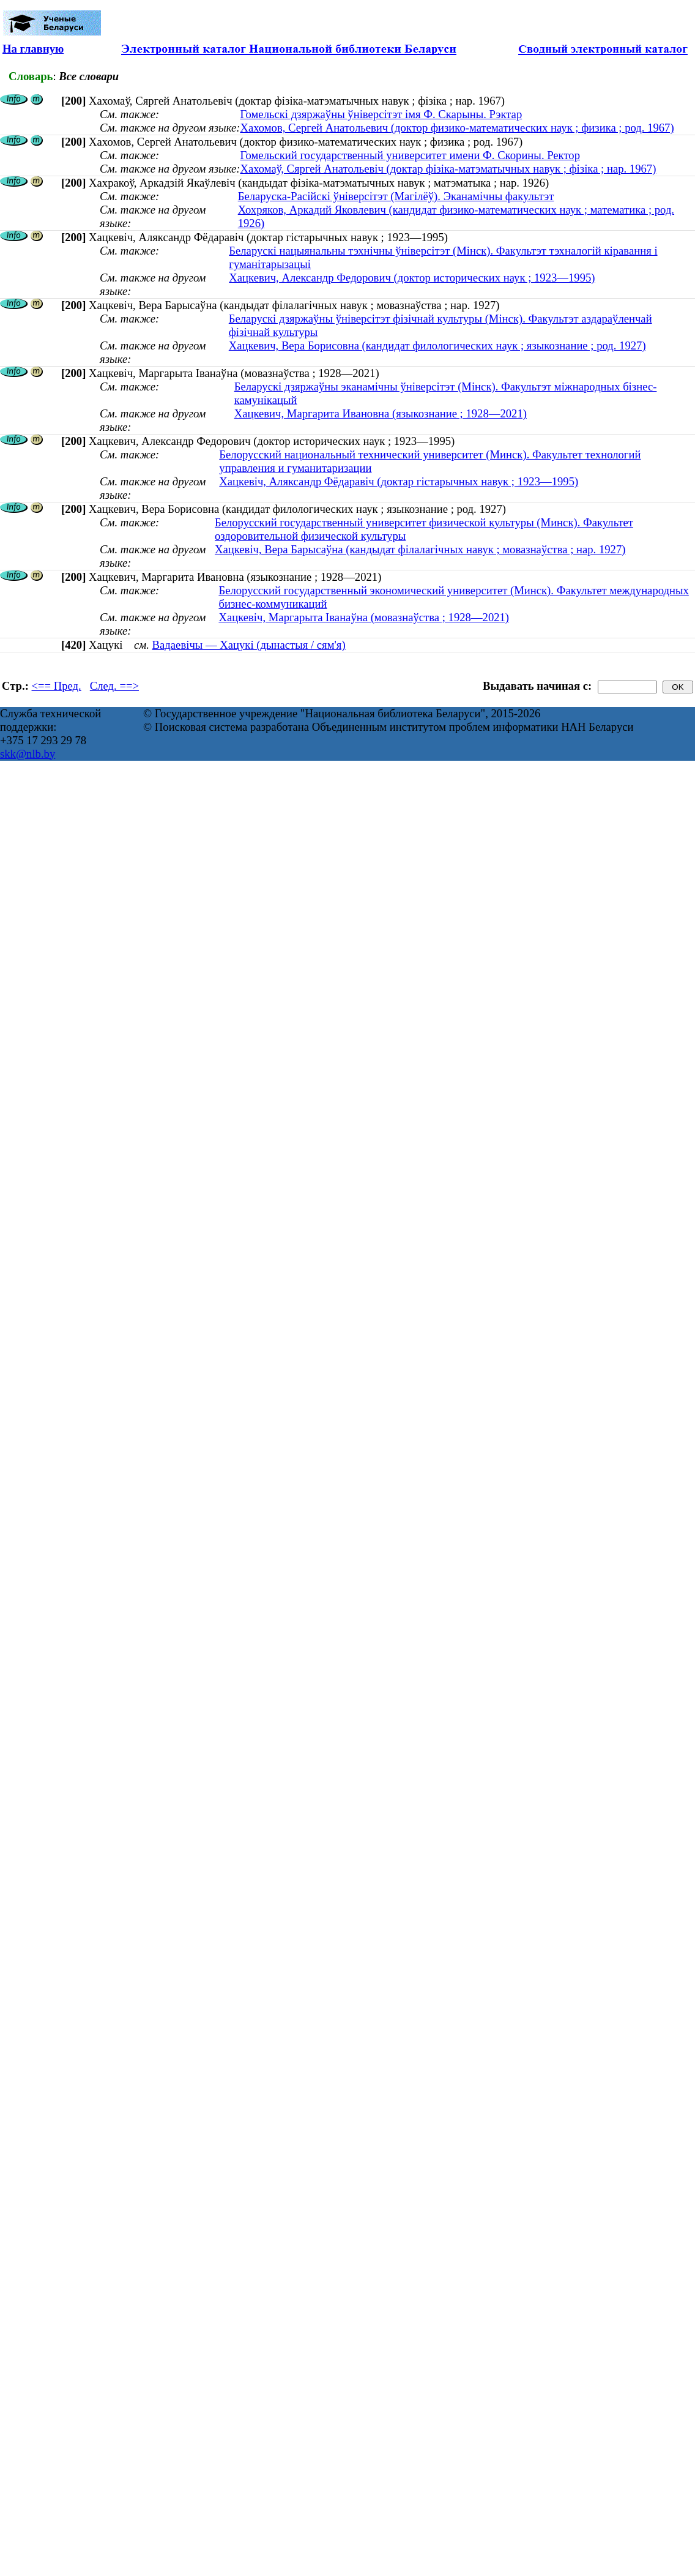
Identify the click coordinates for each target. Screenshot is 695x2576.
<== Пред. (56, 685)
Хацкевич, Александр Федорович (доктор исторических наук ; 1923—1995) (412, 277)
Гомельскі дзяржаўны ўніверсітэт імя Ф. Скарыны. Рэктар (381, 114)
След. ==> (114, 685)
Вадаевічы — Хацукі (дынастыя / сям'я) (249, 644)
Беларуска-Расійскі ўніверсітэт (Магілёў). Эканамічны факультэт (396, 196)
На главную (33, 48)
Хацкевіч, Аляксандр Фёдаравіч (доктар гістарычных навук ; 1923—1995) (398, 481)
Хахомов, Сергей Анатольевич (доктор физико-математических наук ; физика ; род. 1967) (457, 127)
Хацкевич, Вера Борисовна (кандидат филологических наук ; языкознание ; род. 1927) (437, 345)
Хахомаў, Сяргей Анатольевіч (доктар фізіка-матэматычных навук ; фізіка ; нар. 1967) (448, 168)
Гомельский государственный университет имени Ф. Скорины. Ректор (410, 155)
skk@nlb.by (27, 753)
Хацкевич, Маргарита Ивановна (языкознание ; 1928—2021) (380, 413)
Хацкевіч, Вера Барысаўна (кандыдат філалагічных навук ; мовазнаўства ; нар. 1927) (420, 549)
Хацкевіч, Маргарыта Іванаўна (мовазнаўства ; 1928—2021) (363, 617)
